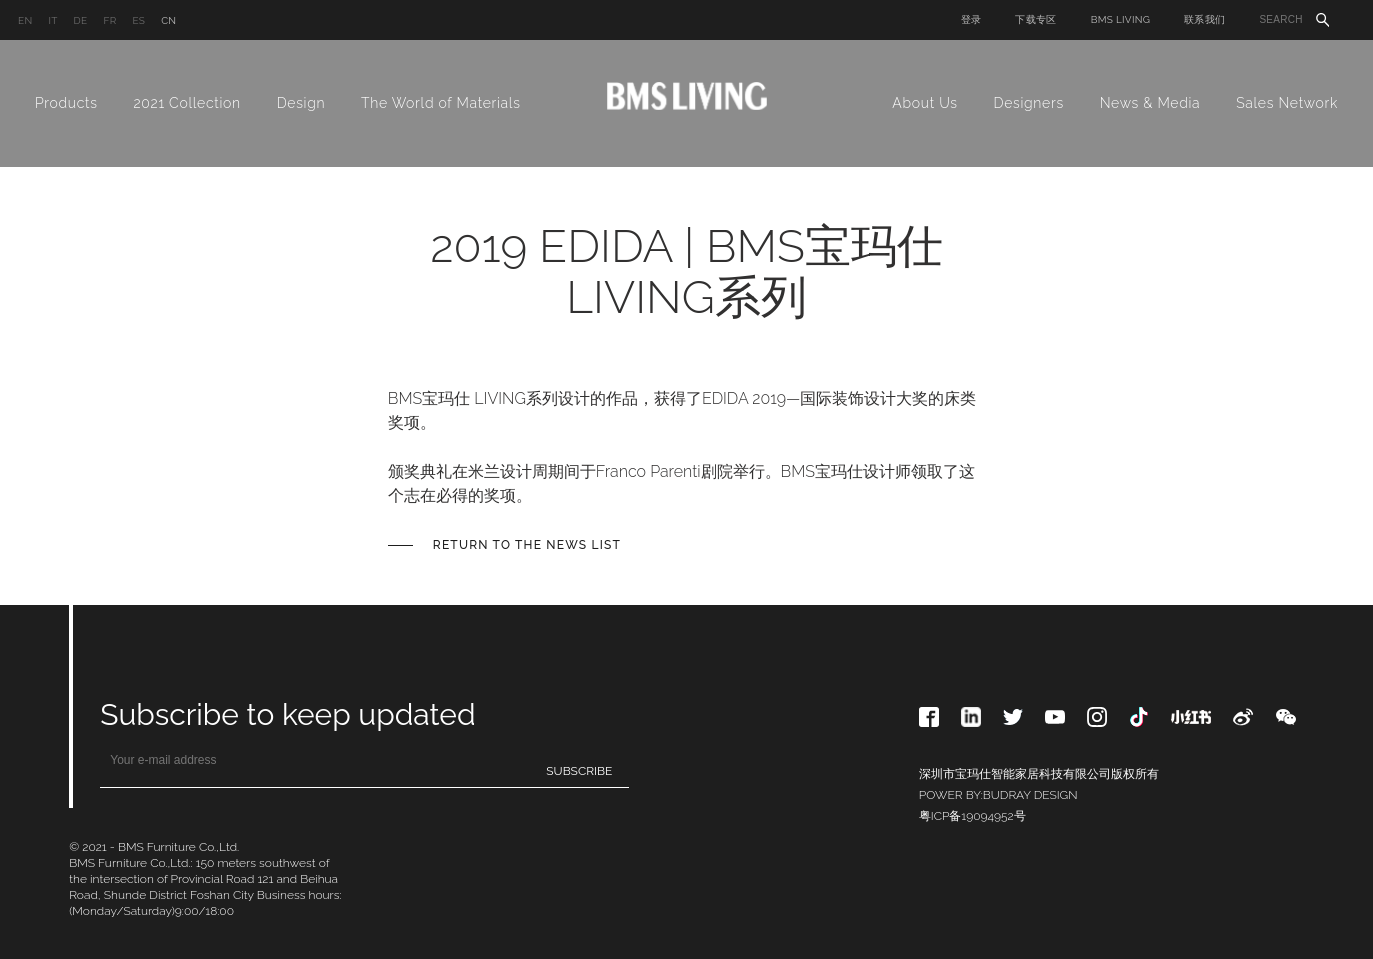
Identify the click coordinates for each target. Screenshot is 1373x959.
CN (168, 20)
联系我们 (1204, 19)
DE (81, 20)
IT (52, 20)
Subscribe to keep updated (287, 714)
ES (138, 20)
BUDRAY (1007, 795)
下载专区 (1035, 19)
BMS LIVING (1121, 19)
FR (109, 20)
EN (25, 20)
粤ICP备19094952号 (972, 816)
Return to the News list (527, 545)
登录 (971, 19)
